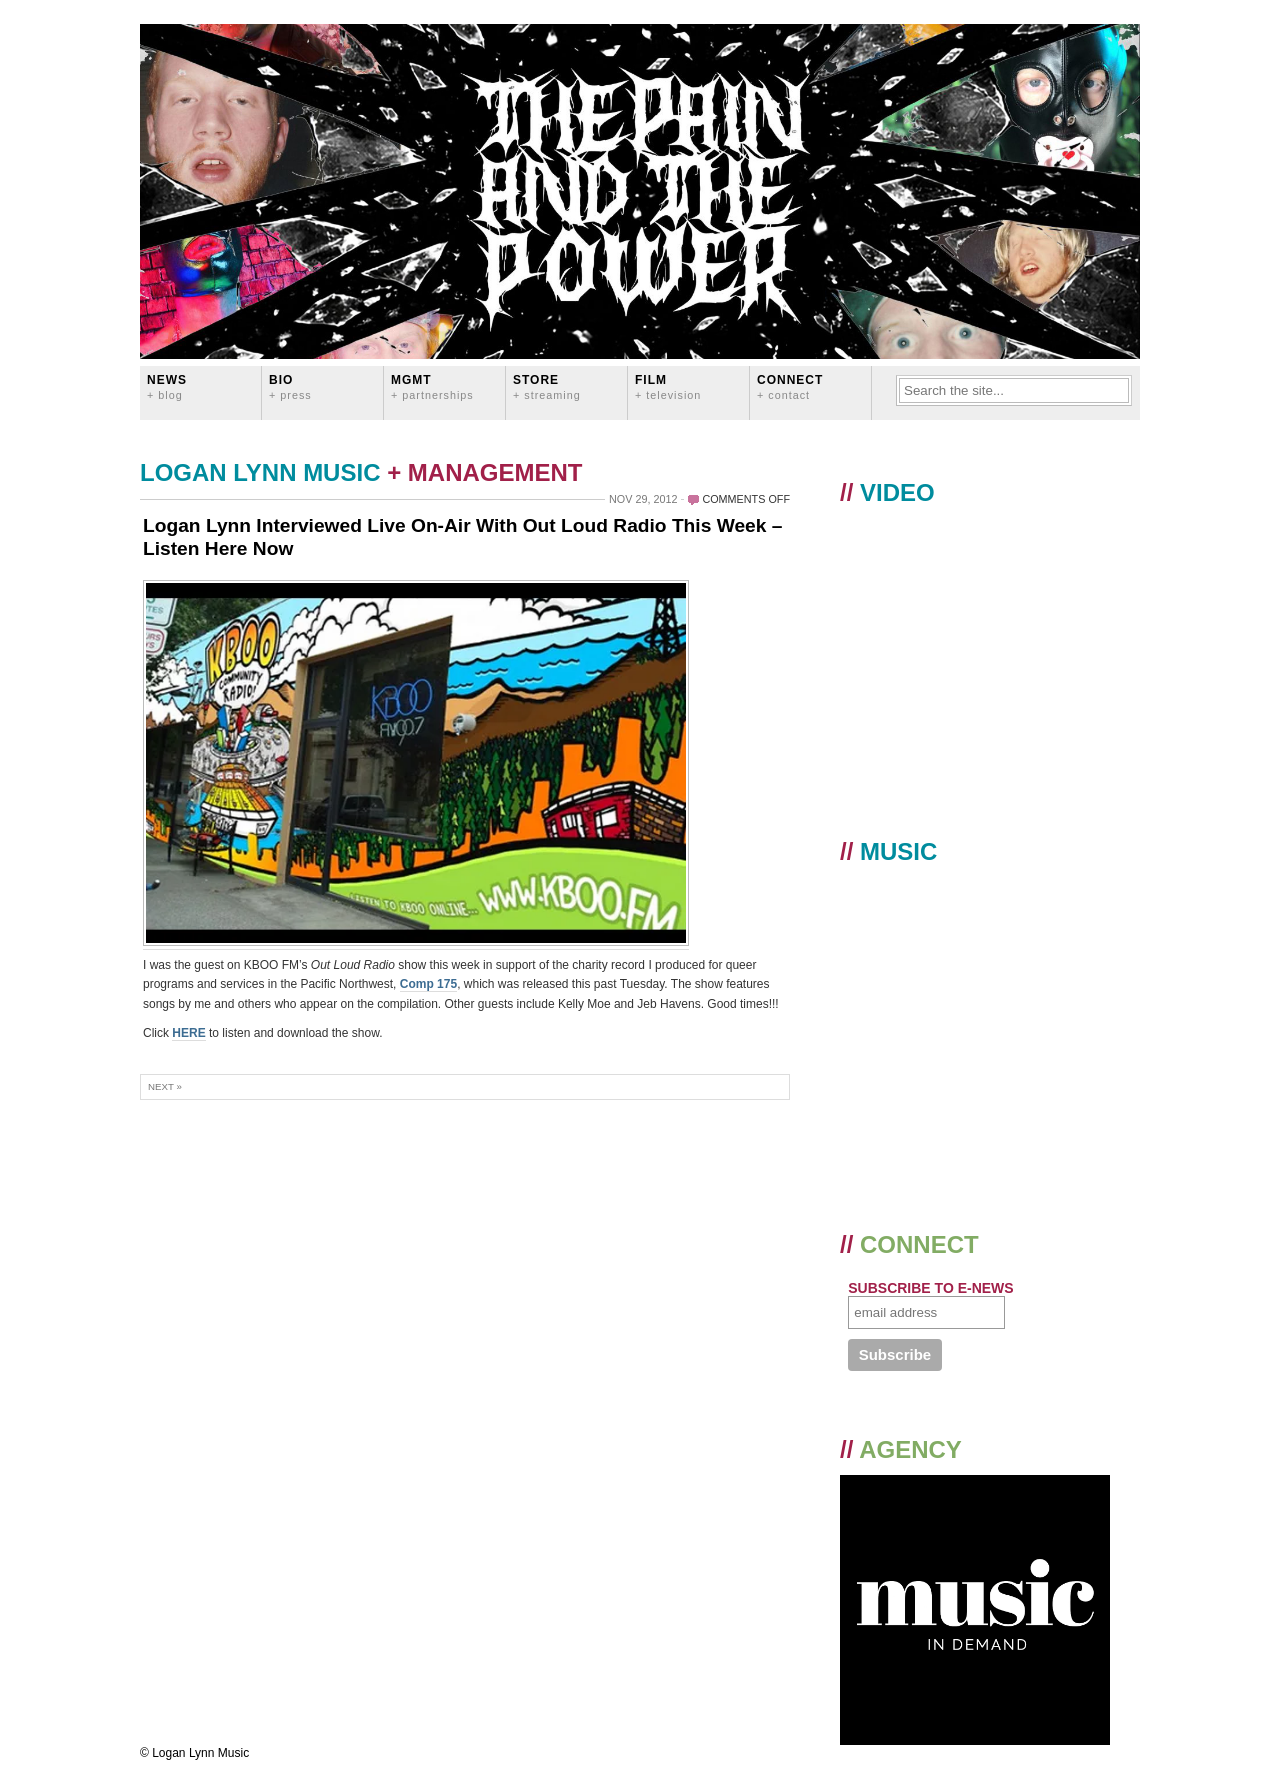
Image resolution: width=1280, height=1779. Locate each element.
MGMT (432, 386)
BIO (290, 386)
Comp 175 (428, 984)
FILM (668, 386)
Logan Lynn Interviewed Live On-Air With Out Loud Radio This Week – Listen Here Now (462, 537)
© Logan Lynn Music (194, 1753)
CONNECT (790, 386)
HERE (188, 1033)
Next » (165, 1086)
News (167, 386)
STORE (547, 386)
